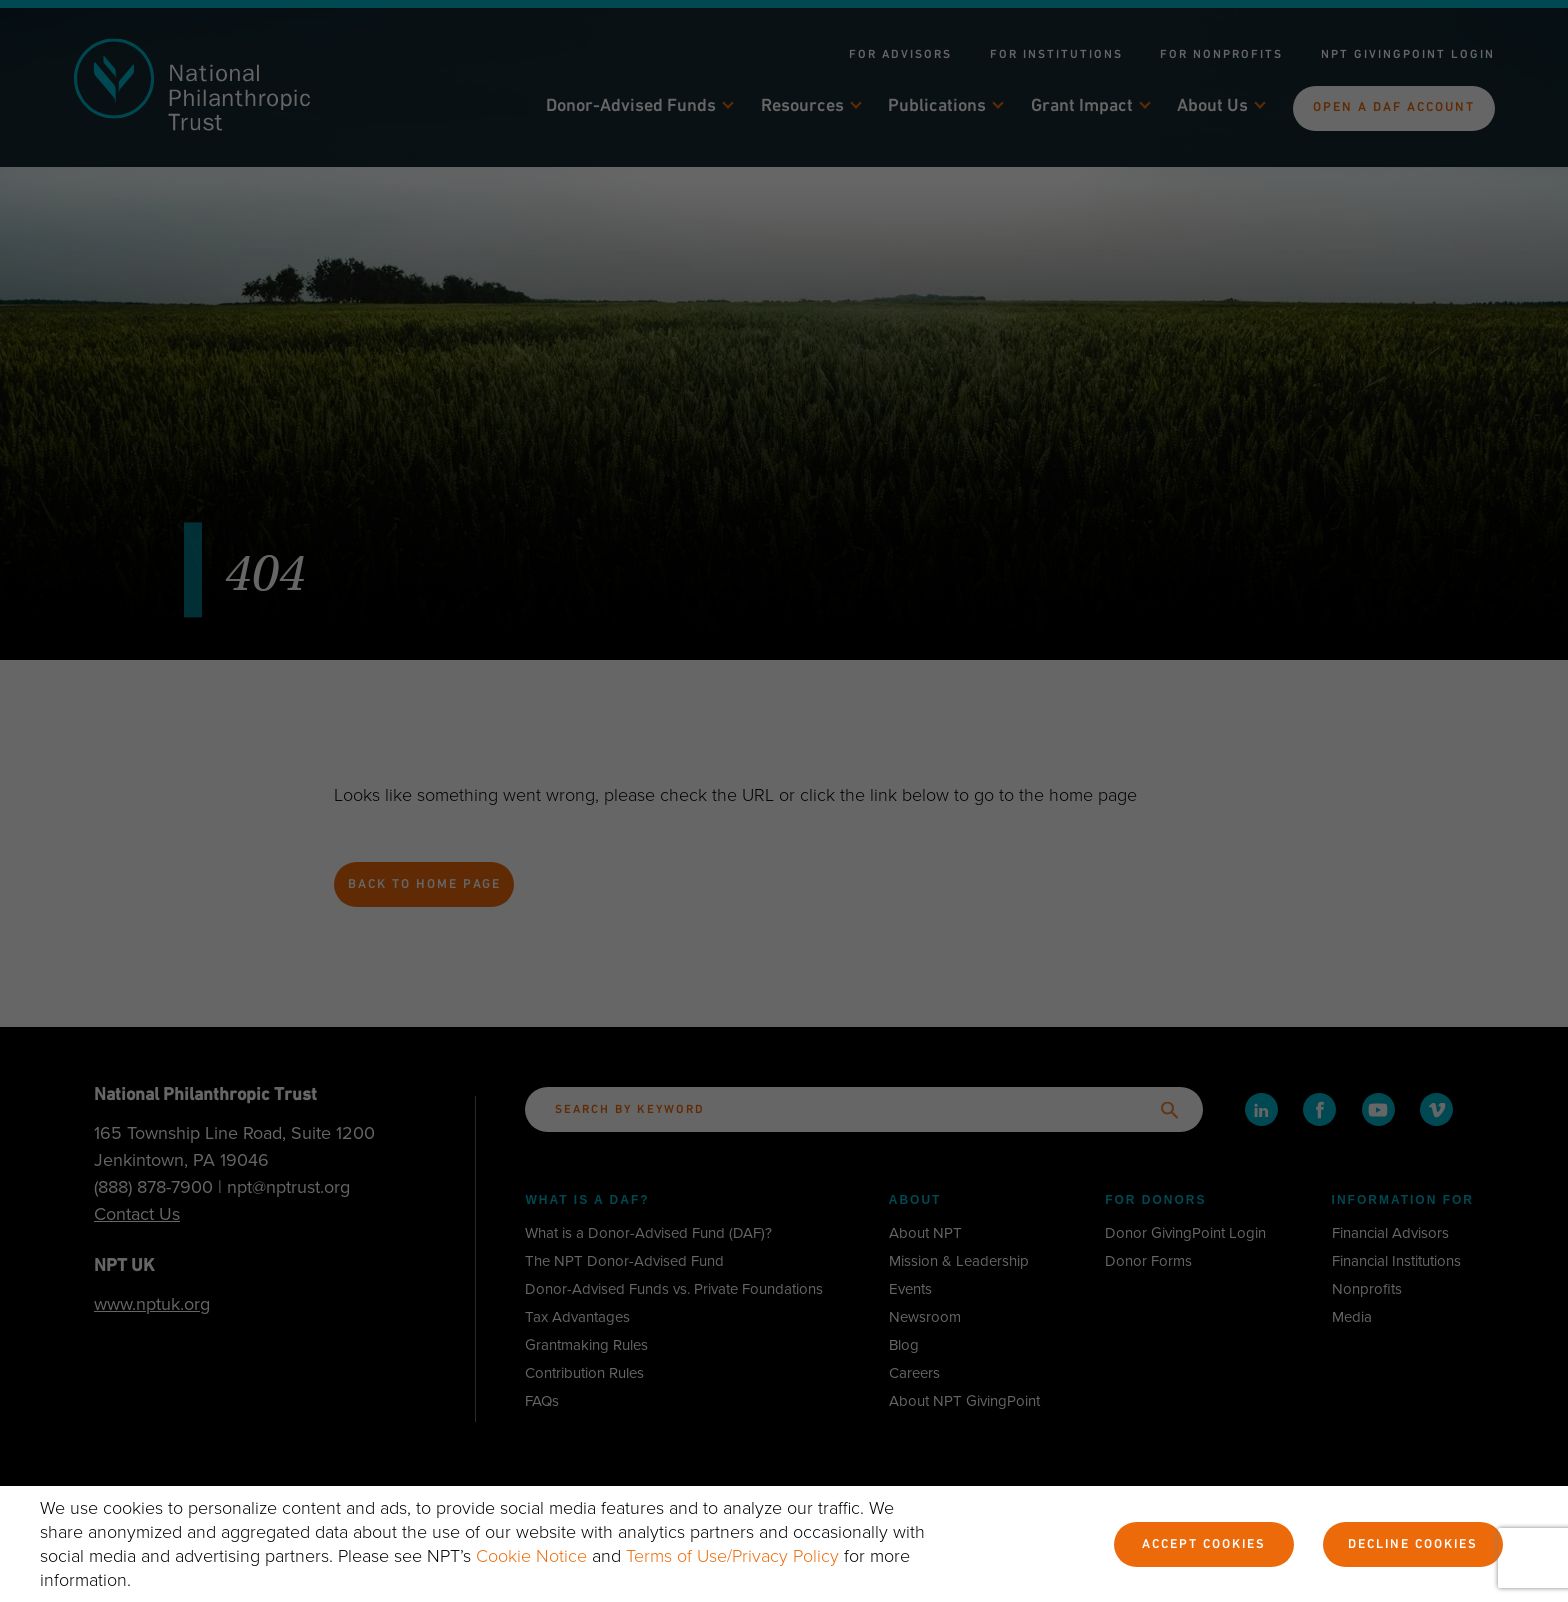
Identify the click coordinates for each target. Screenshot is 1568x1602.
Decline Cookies (1413, 1545)
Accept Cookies (1204, 1545)
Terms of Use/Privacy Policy (732, 1556)
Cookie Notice (531, 1556)
